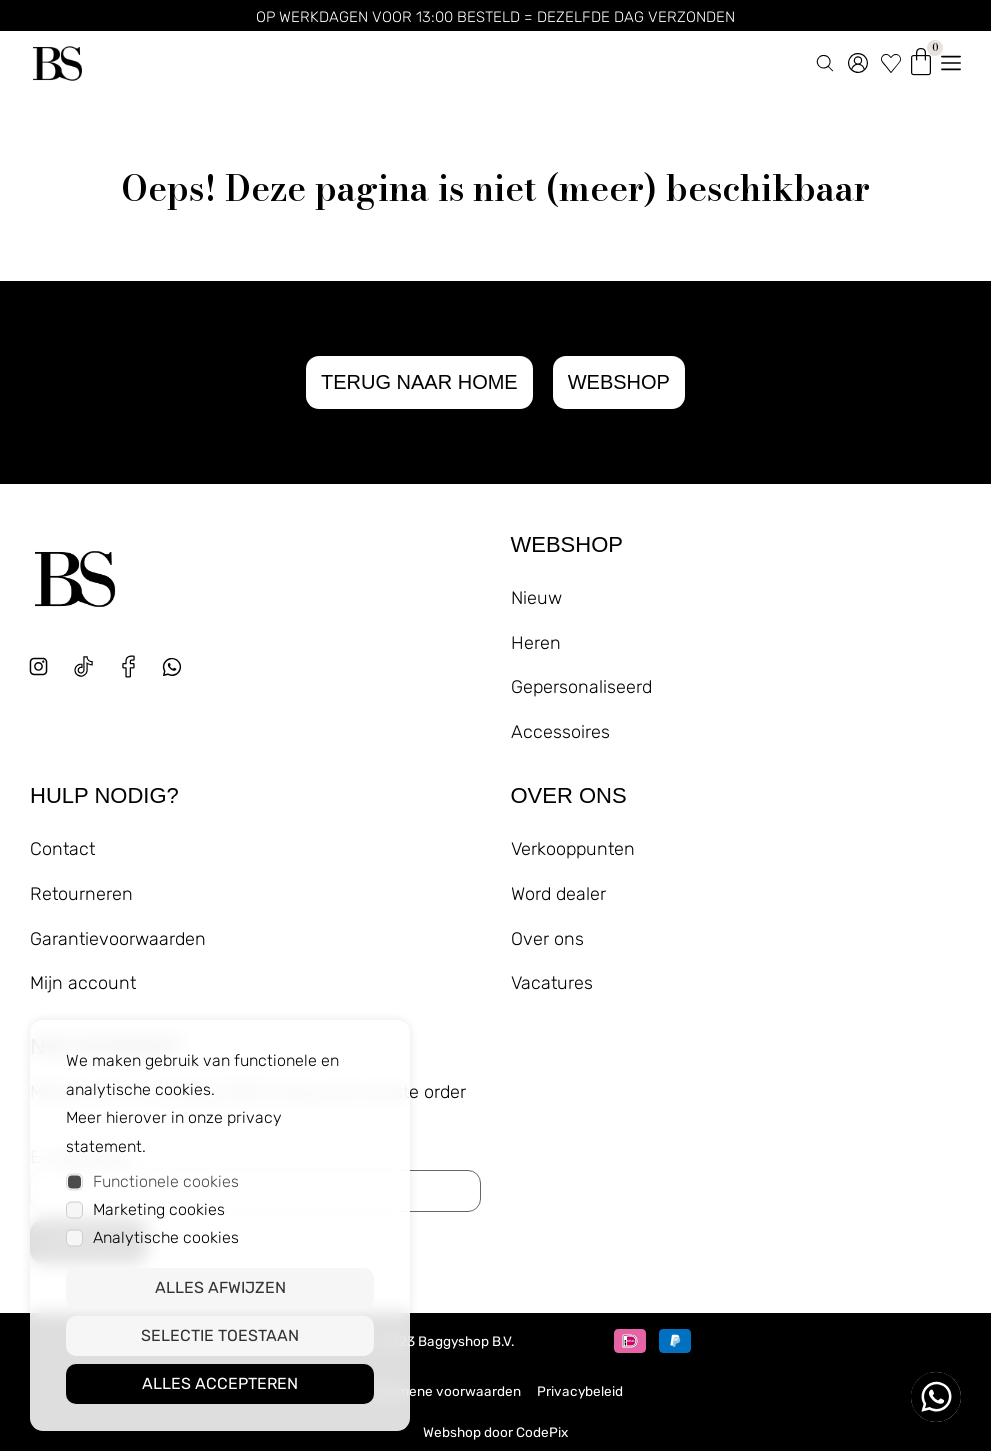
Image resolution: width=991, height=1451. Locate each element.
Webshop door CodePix (495, 1432)
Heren (536, 643)
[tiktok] (83, 666)
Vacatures (552, 983)
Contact (62, 849)
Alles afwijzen (220, 1287)
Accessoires (560, 732)
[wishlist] (891, 59)
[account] (858, 59)
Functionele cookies (166, 1181)
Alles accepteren (220, 1383)
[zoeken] (825, 59)
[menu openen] (951, 59)
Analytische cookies (166, 1237)
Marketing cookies (159, 1209)
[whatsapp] (179, 674)
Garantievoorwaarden (118, 939)
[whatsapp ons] (936, 1397)
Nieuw (536, 598)
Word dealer (558, 894)
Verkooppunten (573, 849)
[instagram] (38, 666)
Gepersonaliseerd (581, 687)
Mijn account (83, 983)
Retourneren (81, 894)
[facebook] (128, 666)
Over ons (547, 939)
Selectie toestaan (220, 1335)
